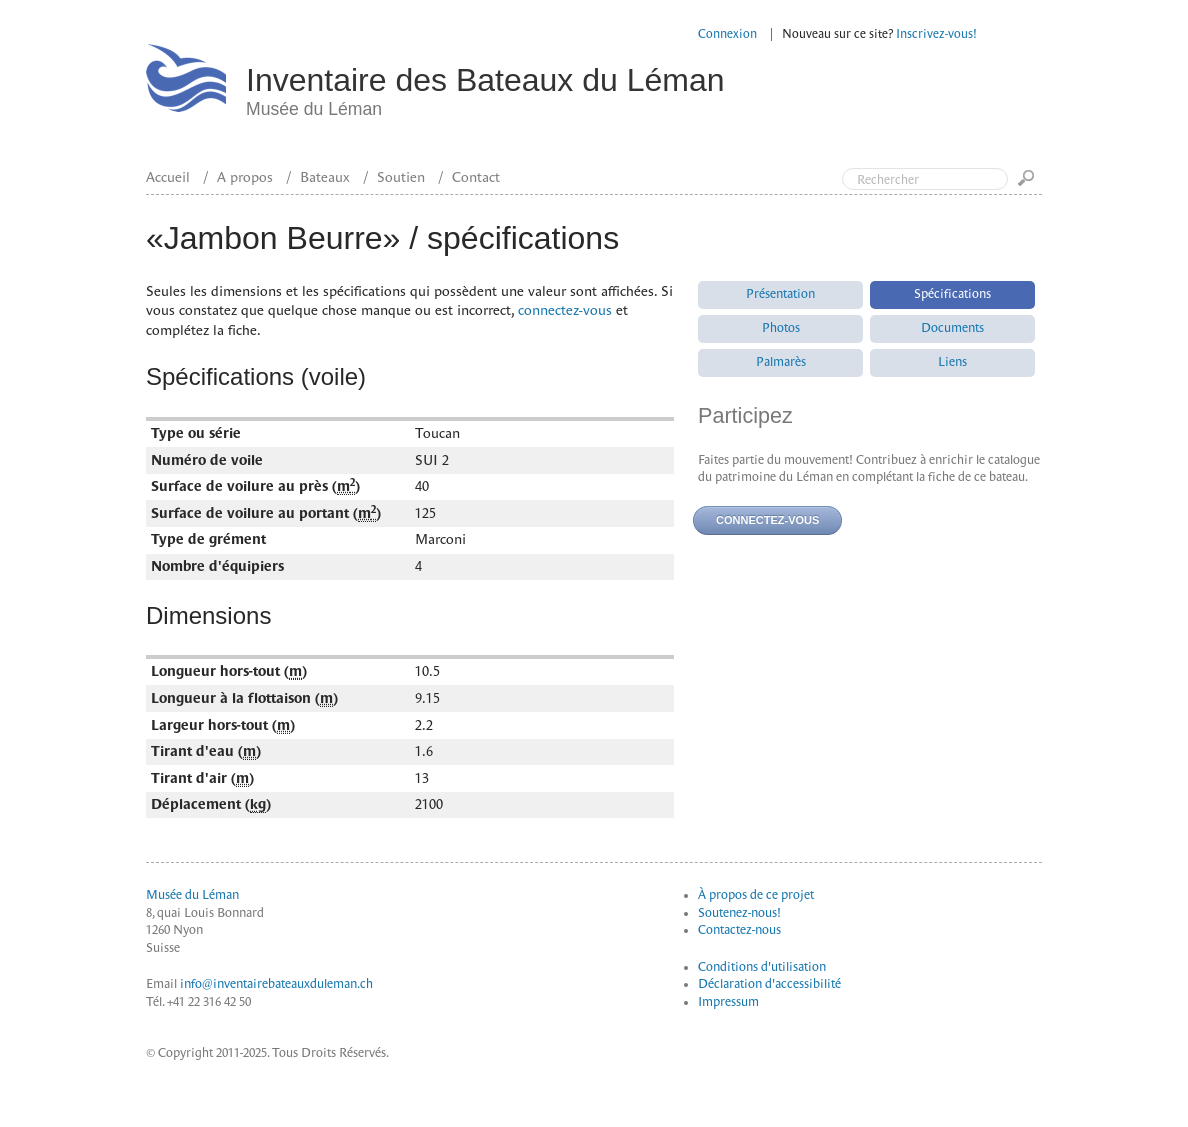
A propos (245, 177)
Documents (952, 328)
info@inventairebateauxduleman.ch (276, 984)
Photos (781, 328)
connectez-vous (565, 310)
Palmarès (781, 362)
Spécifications (952, 294)
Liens (952, 362)
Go (1030, 184)
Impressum (728, 1002)
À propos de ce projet (756, 895)
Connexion (727, 34)
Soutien (401, 177)
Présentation (780, 294)
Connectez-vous (767, 520)
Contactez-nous (739, 930)
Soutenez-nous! (739, 913)
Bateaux (325, 177)
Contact (476, 177)
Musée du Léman (192, 895)
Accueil (168, 177)
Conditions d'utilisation (762, 967)
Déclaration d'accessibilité (769, 984)
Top (1088, 98)
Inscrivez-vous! (936, 34)
